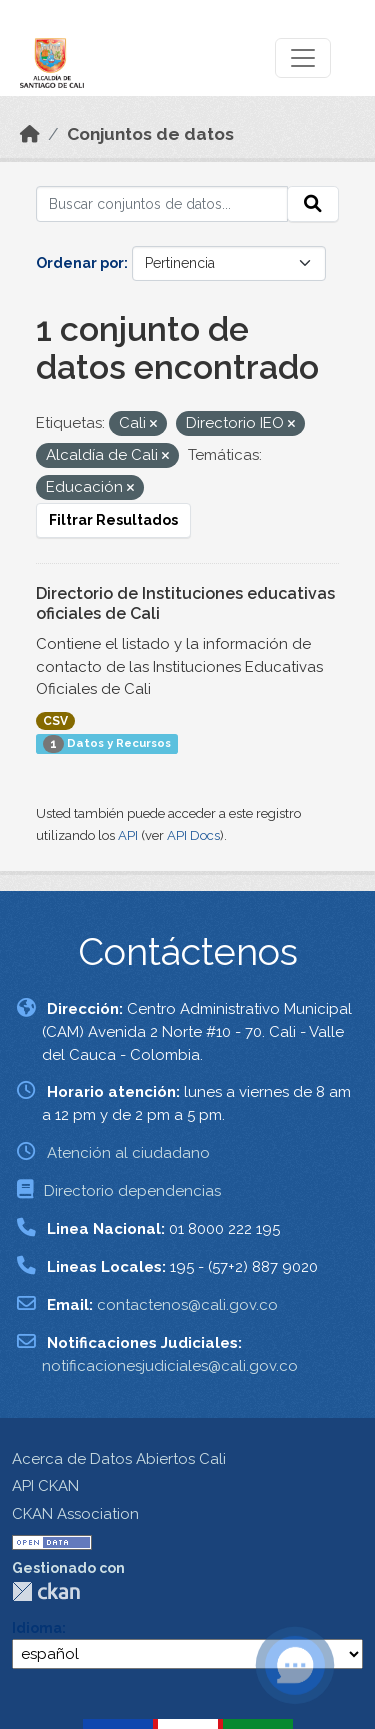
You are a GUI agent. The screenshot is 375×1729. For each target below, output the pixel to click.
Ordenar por (80, 263)
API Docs (193, 835)
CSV (55, 721)
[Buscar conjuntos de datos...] (162, 204)
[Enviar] (313, 204)
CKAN (46, 1591)
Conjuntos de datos (150, 134)
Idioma (37, 1628)
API (128, 835)
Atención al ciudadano (128, 1153)
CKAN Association (75, 1514)
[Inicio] (30, 134)
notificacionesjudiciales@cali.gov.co (170, 1366)
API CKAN (45, 1486)
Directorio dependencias (132, 1191)
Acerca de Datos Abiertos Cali (119, 1459)
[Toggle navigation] (303, 58)
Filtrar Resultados (113, 520)
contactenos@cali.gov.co (187, 1305)
